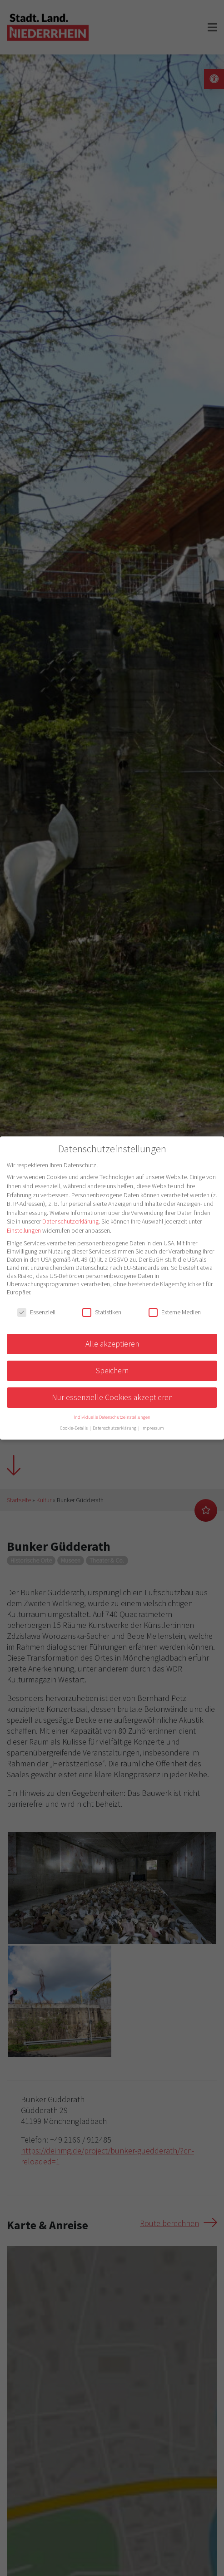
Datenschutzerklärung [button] (115, 1428)
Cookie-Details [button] (74, 1428)
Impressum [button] (152, 1428)
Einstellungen (24, 1230)
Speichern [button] (112, 1371)
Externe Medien (175, 1312)
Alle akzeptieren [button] (112, 1344)
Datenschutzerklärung (70, 1221)
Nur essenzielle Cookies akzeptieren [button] (112, 1397)
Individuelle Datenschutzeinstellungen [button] (112, 1417)
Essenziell (36, 1312)
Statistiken (101, 1312)
